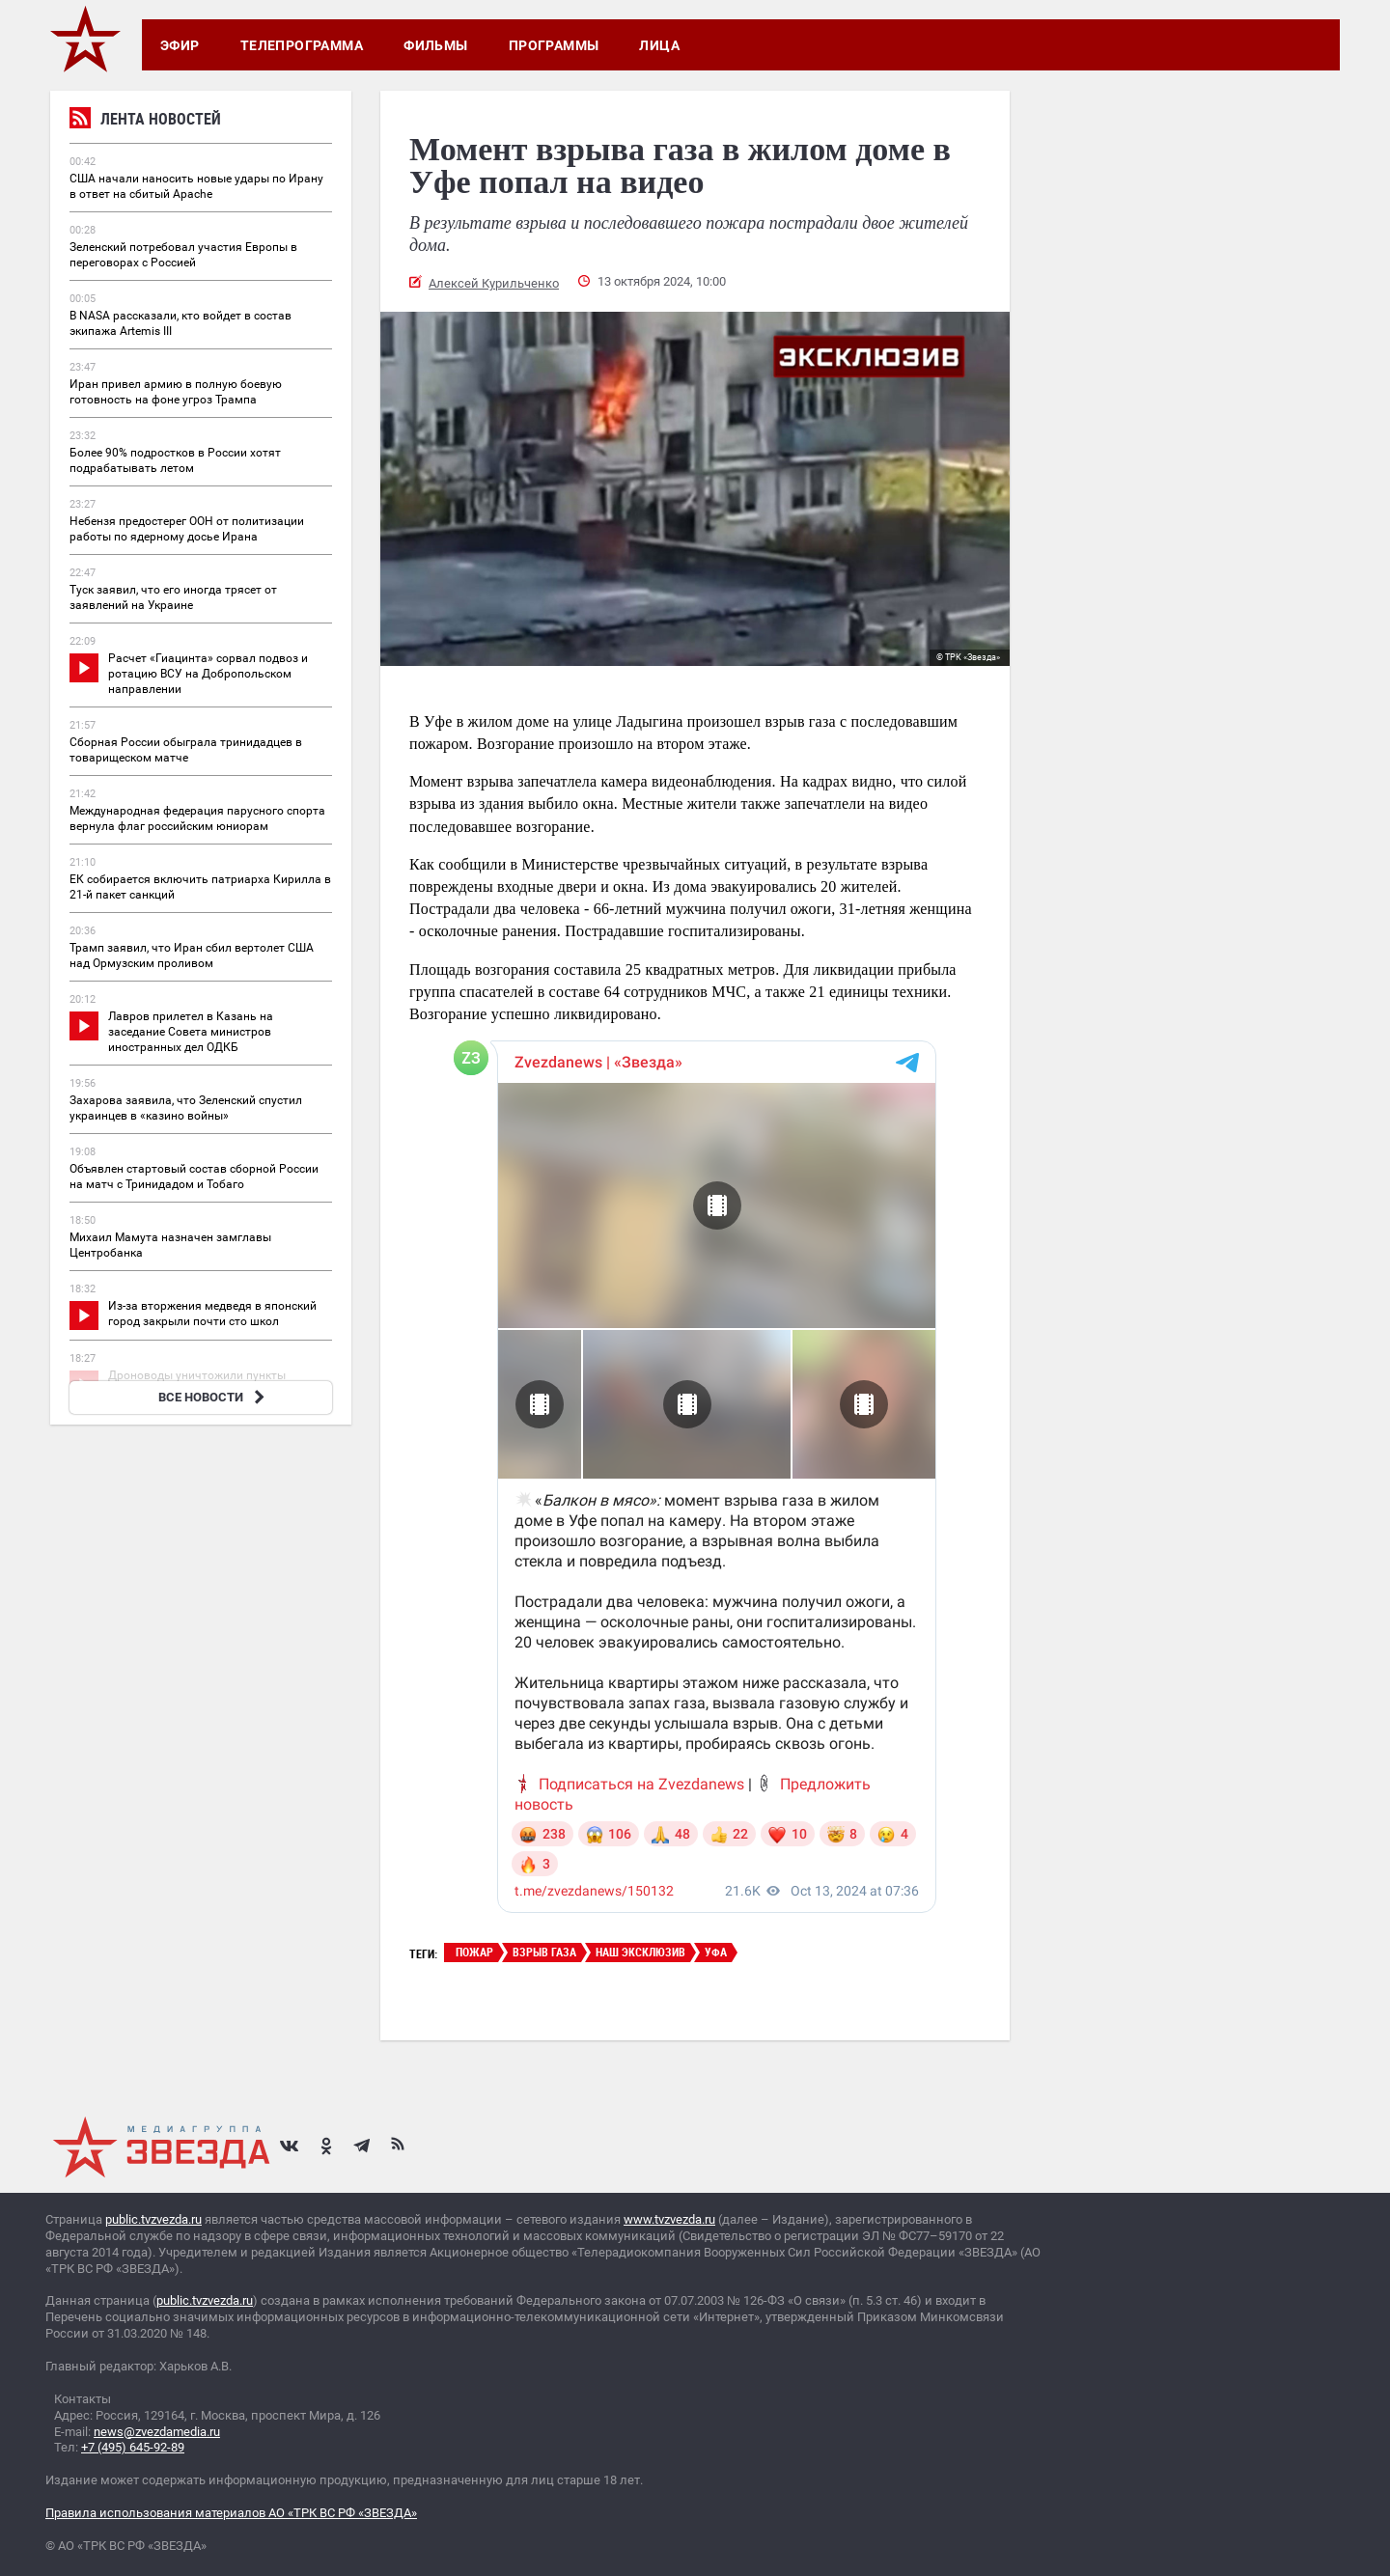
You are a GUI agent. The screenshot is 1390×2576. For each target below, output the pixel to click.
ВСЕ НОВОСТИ (213, 1397)
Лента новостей (145, 121)
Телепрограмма (301, 45)
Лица (659, 45)
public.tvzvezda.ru (153, 2219)
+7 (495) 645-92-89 (132, 2447)
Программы (554, 45)
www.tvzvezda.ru (669, 2219)
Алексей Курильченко (494, 283)
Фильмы (435, 45)
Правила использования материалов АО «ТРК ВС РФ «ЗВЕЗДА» (231, 2513)
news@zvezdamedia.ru (157, 2431)
